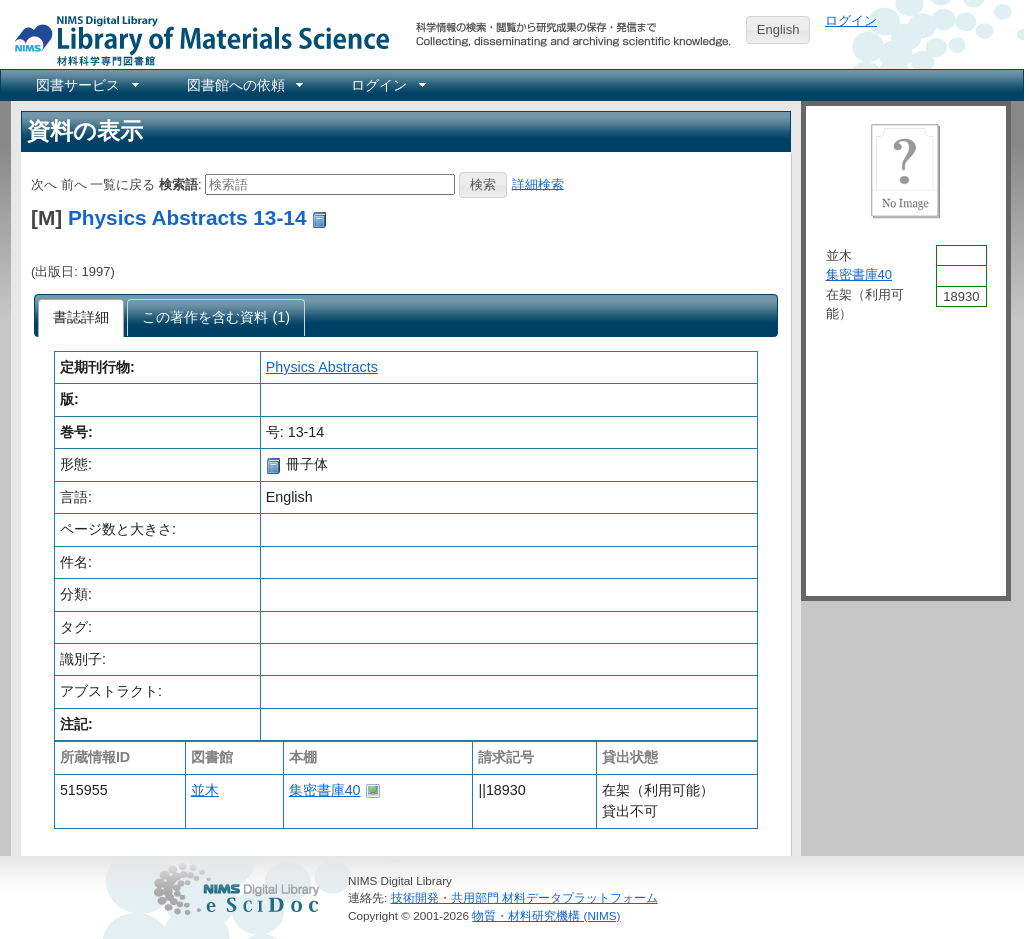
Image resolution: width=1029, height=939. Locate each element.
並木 (205, 790)
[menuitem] (86, 85)
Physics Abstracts (322, 367)
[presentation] (81, 318)
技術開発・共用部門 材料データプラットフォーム (524, 897)
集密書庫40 (325, 790)
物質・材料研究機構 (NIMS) (546, 915)
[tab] (81, 318)
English (778, 29)
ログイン (851, 20)
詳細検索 (538, 183)
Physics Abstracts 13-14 (187, 217)
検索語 (178, 183)
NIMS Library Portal (196, 39)
